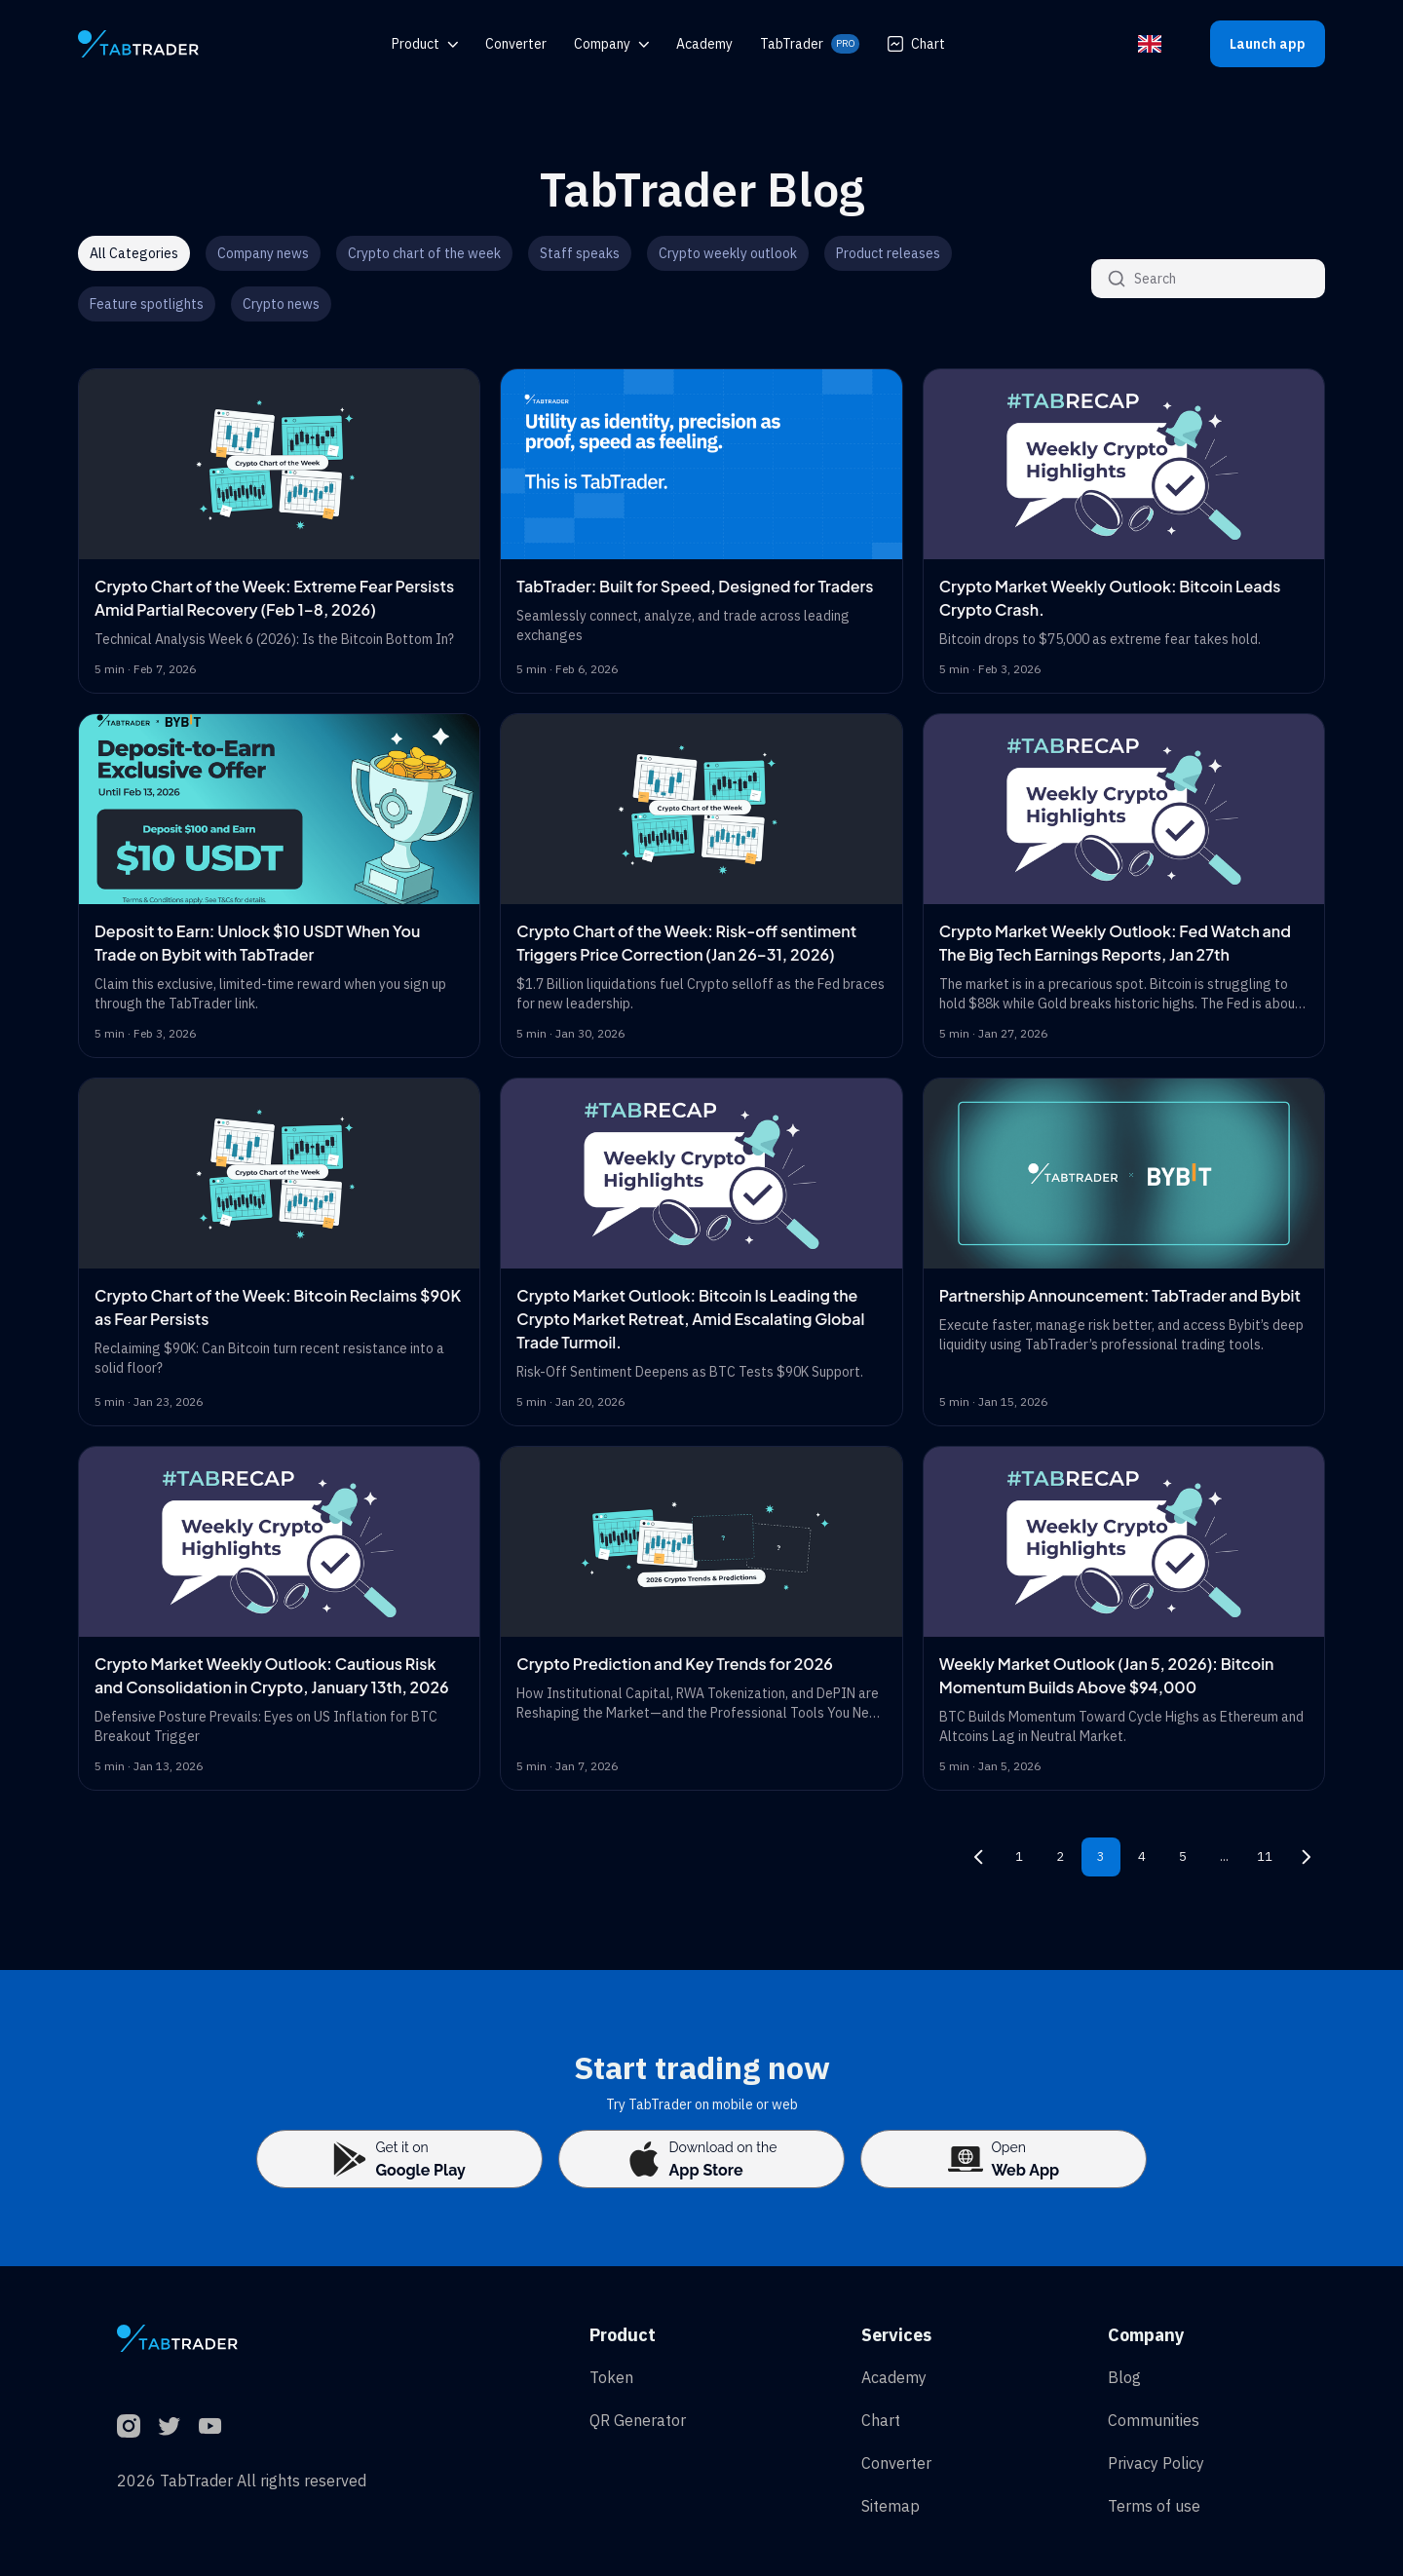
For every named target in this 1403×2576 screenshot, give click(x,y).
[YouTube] (210, 2426)
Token (611, 2377)
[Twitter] (169, 2426)
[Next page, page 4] (1305, 1856)
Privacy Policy (1156, 2463)
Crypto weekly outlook (728, 253)
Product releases (888, 253)
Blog (1124, 2377)
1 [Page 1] (1019, 1856)
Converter (896, 2463)
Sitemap (890, 2506)
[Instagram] (128, 2426)
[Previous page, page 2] (978, 1856)
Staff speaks (580, 253)
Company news (263, 253)
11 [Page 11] (1264, 1856)
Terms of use (1154, 2506)
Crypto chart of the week (424, 253)
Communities (1153, 2420)
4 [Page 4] (1142, 1856)
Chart (916, 44)
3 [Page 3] (1101, 1856)
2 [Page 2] (1060, 1856)
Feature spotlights (147, 304)
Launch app (1268, 44)
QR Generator (637, 2420)
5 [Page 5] (1183, 1856)
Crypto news (281, 304)
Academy (894, 2377)
